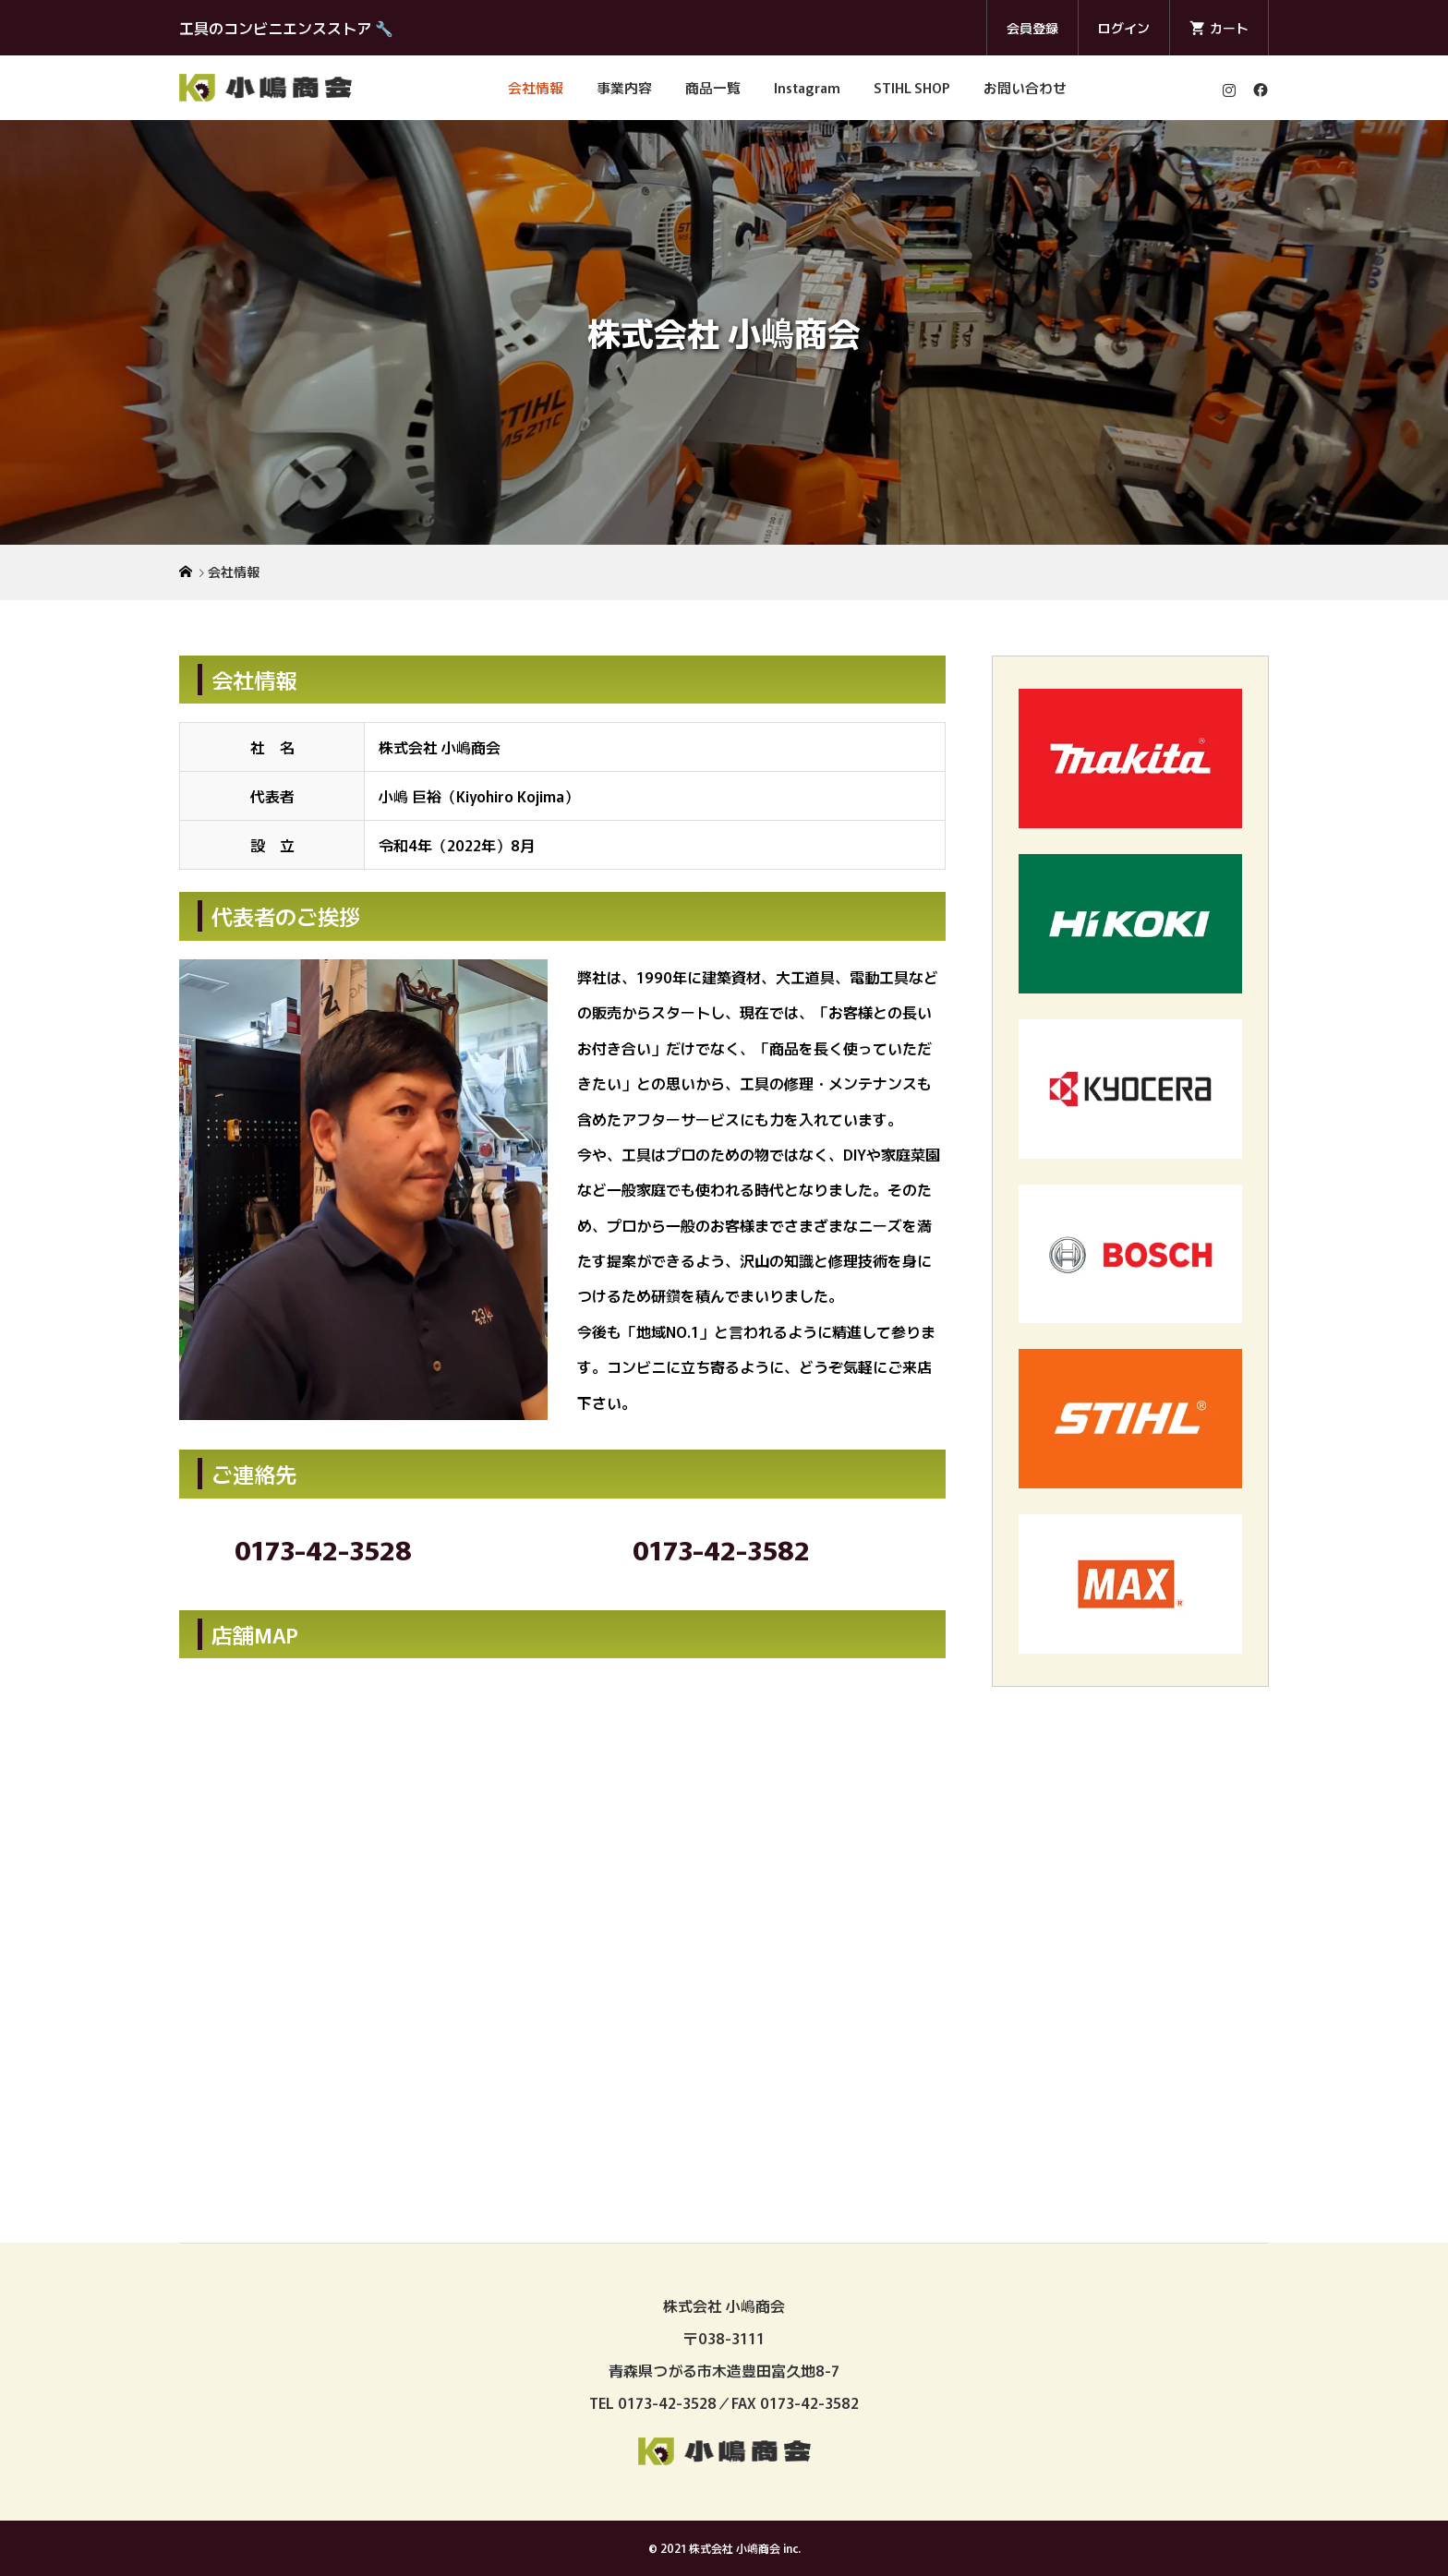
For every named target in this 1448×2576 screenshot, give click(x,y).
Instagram (807, 87)
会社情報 (535, 87)
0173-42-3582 (721, 1549)
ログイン (1124, 27)
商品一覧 (713, 87)
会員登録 (1032, 27)
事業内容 (624, 87)
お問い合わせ (1025, 87)
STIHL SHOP (912, 87)
